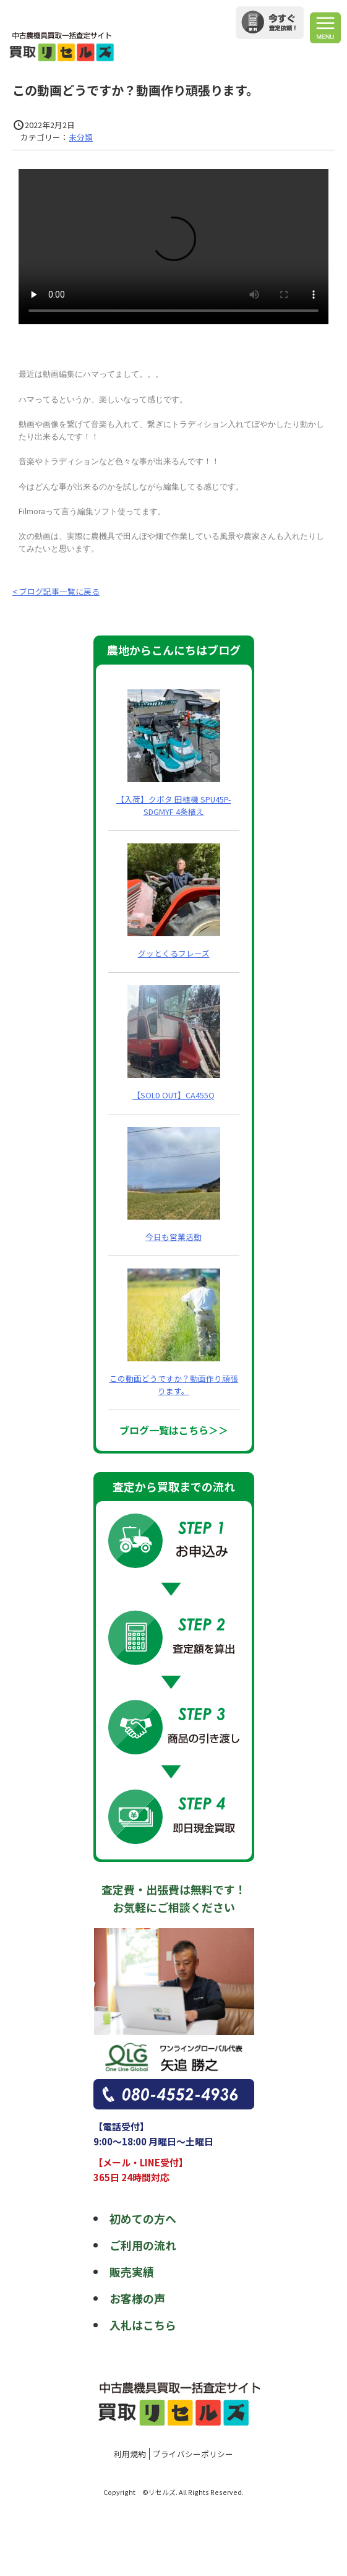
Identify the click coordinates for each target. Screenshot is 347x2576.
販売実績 (131, 2272)
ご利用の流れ (142, 2245)
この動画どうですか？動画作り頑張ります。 (173, 1384)
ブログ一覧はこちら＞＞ (173, 1430)
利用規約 (130, 2454)
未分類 (81, 137)
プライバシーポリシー (193, 2454)
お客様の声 (137, 2298)
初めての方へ (142, 2218)
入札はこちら (142, 2325)
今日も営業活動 (173, 1237)
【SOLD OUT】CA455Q (173, 1095)
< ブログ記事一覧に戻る (56, 591)
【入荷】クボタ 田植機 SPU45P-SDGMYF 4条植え (173, 805)
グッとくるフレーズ (174, 953)
